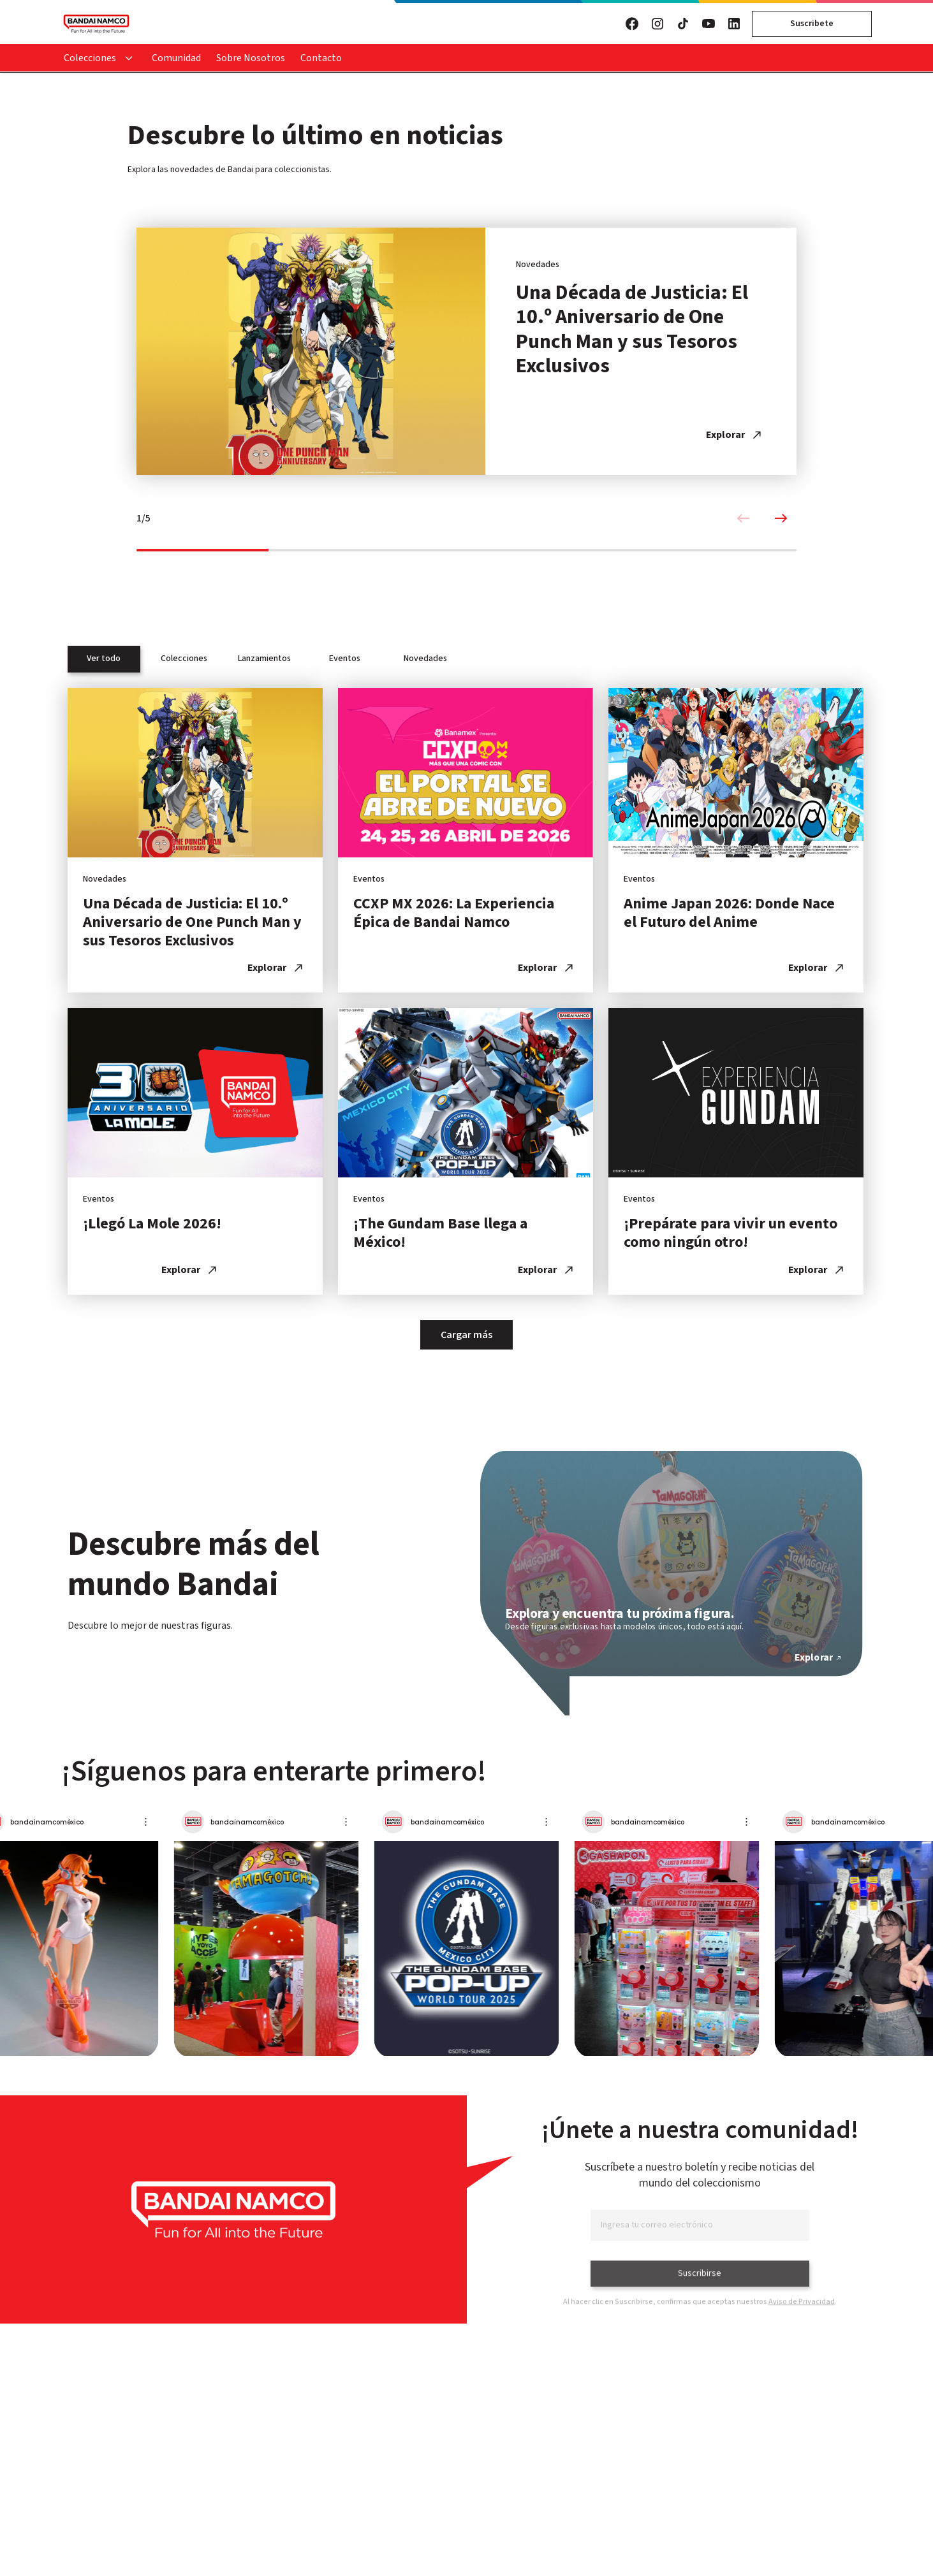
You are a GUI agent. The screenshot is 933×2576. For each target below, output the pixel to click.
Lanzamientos (264, 658)
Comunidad (176, 58)
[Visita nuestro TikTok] (683, 23)
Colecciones (90, 58)
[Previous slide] (743, 519)
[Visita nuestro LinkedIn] (734, 23)
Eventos (344, 658)
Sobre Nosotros (250, 58)
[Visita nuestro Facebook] (632, 23)
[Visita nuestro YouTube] (708, 23)
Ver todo (104, 658)
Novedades (425, 658)
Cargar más (466, 1335)
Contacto (321, 58)
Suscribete (812, 23)
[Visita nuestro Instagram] (657, 23)
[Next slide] (781, 519)
